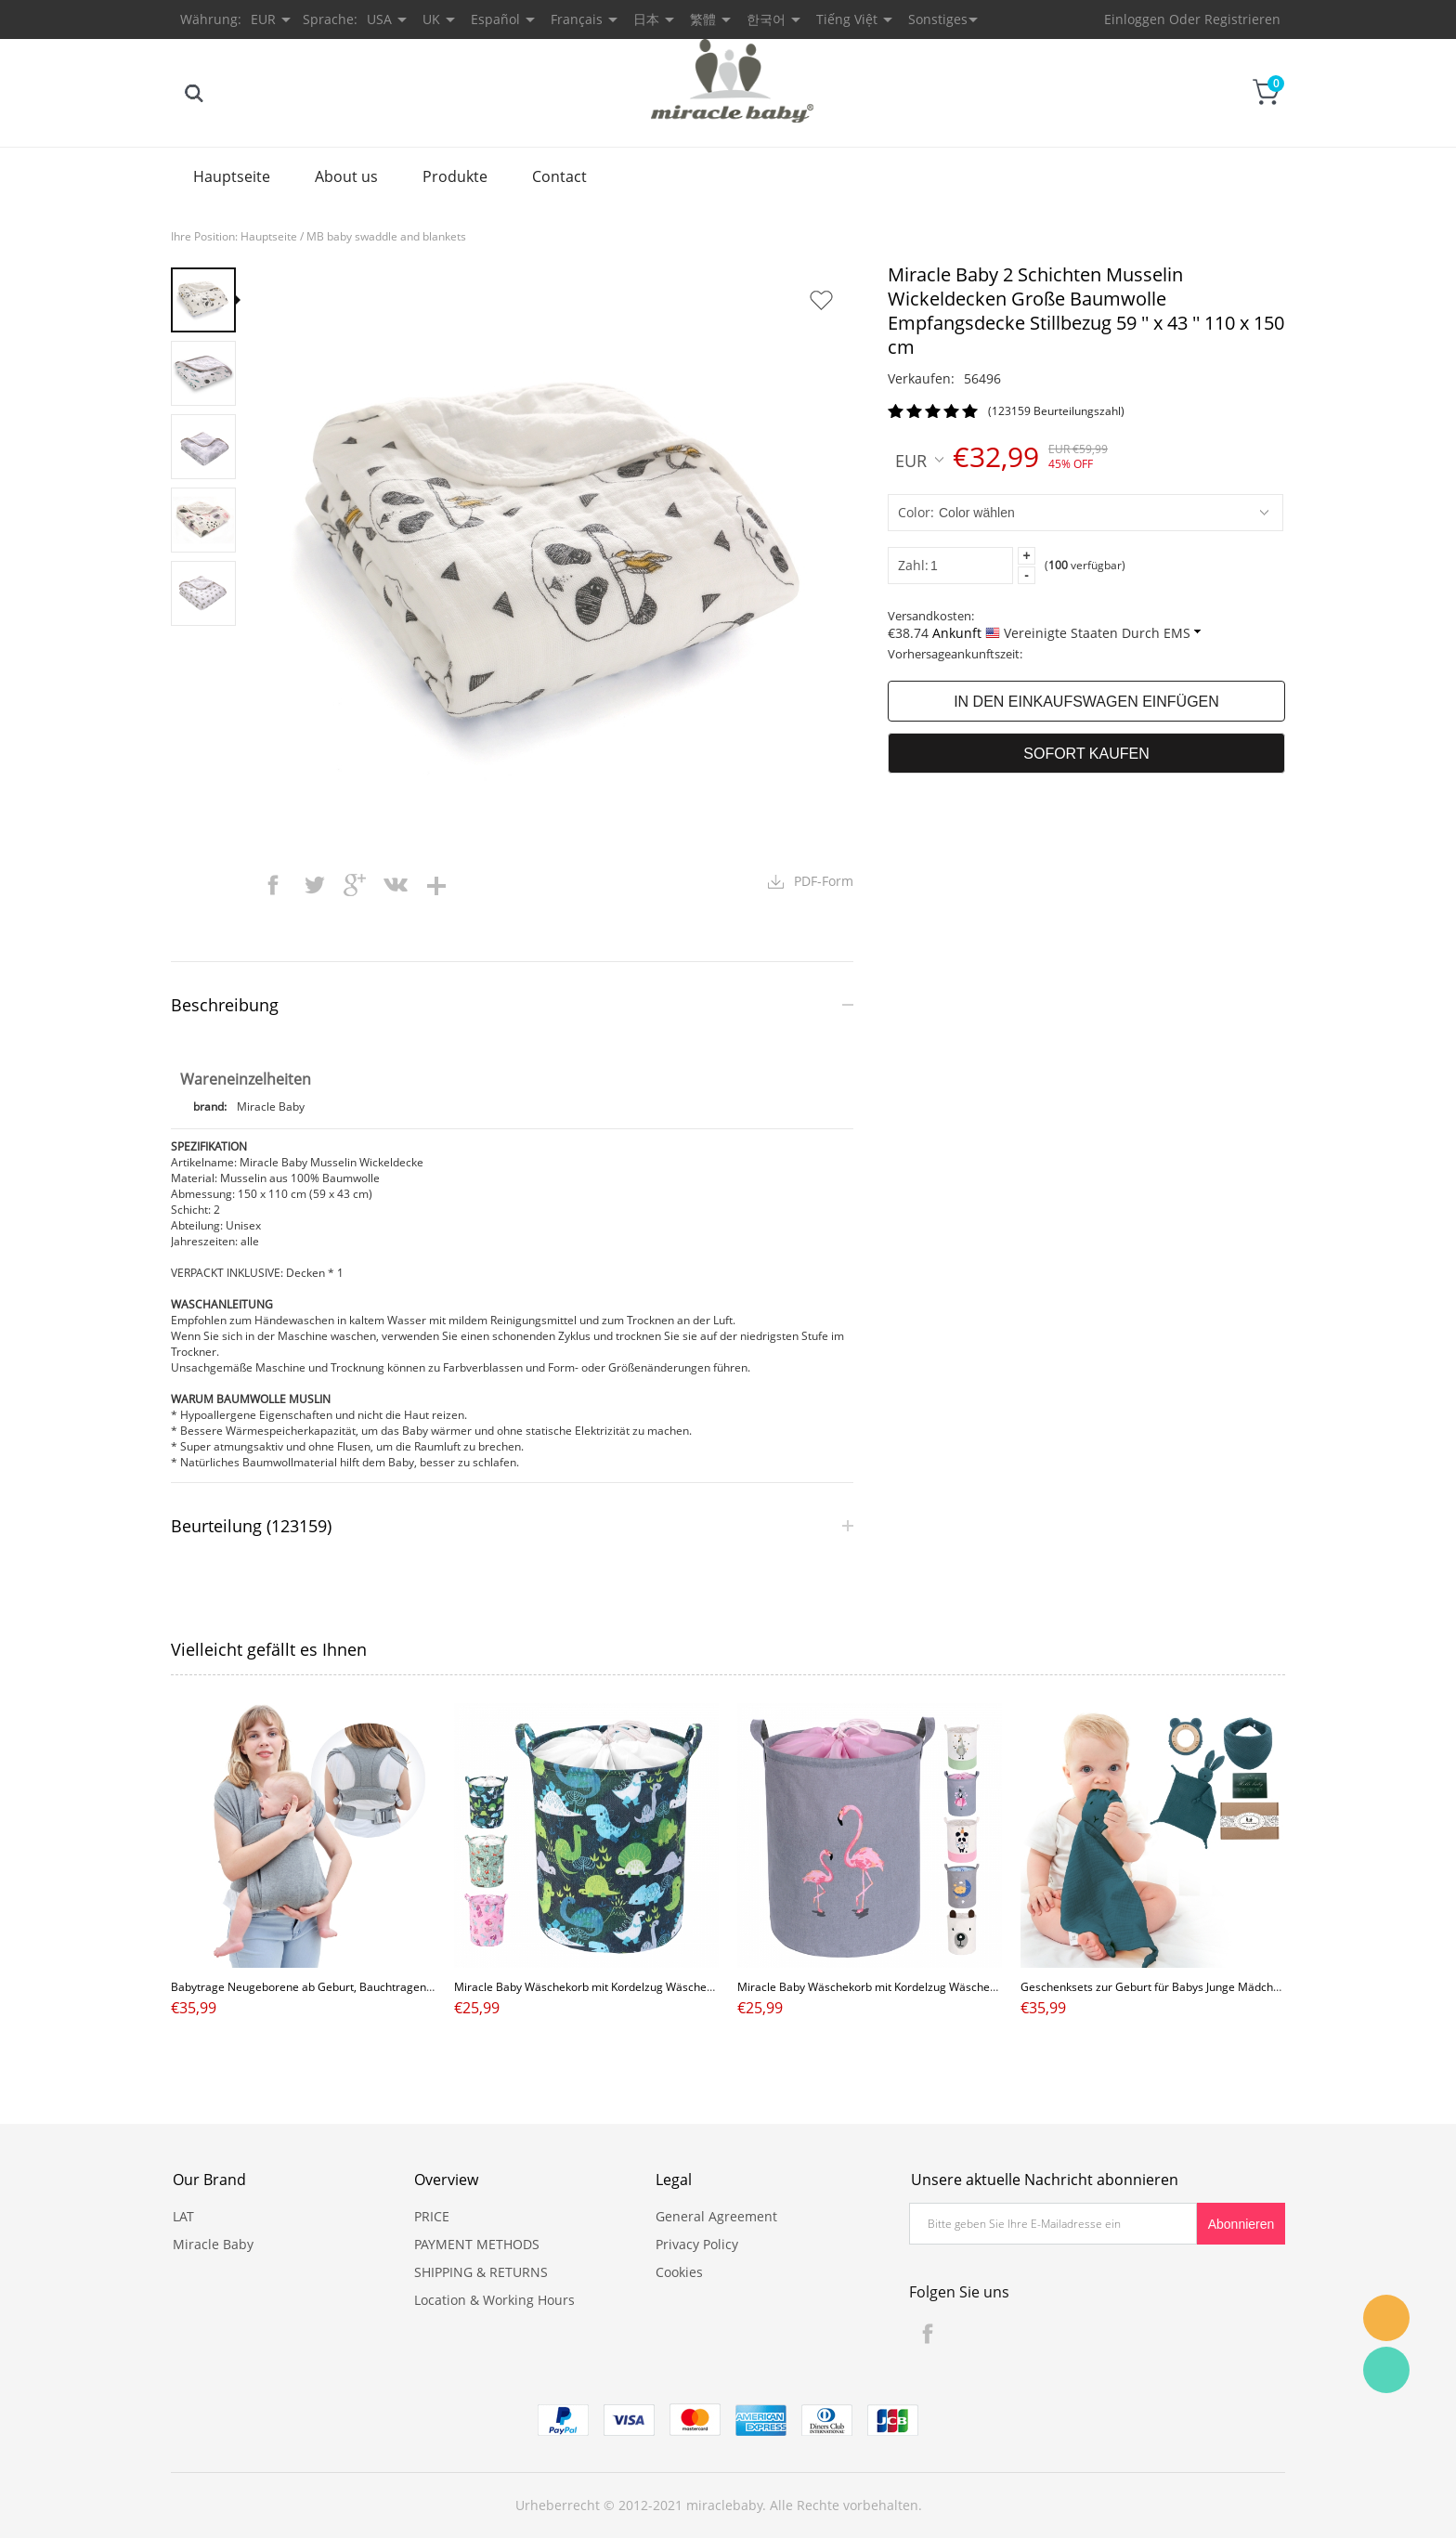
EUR (919, 459)
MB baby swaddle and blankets (386, 236)
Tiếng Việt (847, 19)
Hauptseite (231, 176)
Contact (559, 176)
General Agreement (716, 2216)
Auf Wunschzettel (821, 300)
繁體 (703, 19)
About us (346, 176)
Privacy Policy (697, 2244)
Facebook (927, 2333)
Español (495, 19)
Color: (916, 512)
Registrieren (1242, 19)
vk (395, 885)
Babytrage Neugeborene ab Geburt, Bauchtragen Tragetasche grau (345, 1987)
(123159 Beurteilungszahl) (1056, 411)
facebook (273, 885)
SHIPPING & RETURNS (481, 2272)
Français (577, 19)
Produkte (455, 176)
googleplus (354, 885)
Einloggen (1134, 19)
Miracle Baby (213, 2244)
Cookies (679, 2272)
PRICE (431, 2216)
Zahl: (913, 565)
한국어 (766, 19)
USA (379, 19)
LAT (183, 2216)
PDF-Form (823, 881)
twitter (313, 885)
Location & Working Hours (494, 2300)
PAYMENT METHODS (477, 2244)
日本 (646, 19)
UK (431, 19)
